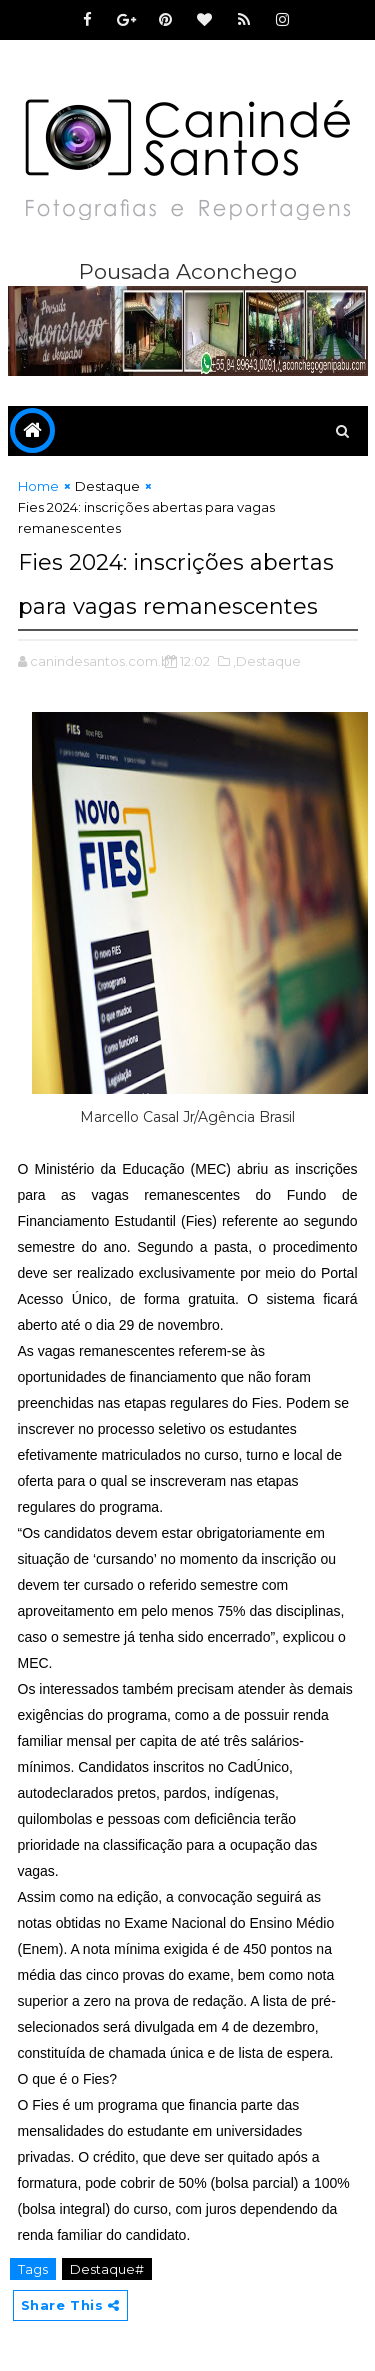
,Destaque (267, 661)
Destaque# (107, 2269)
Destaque (107, 486)
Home (38, 486)
